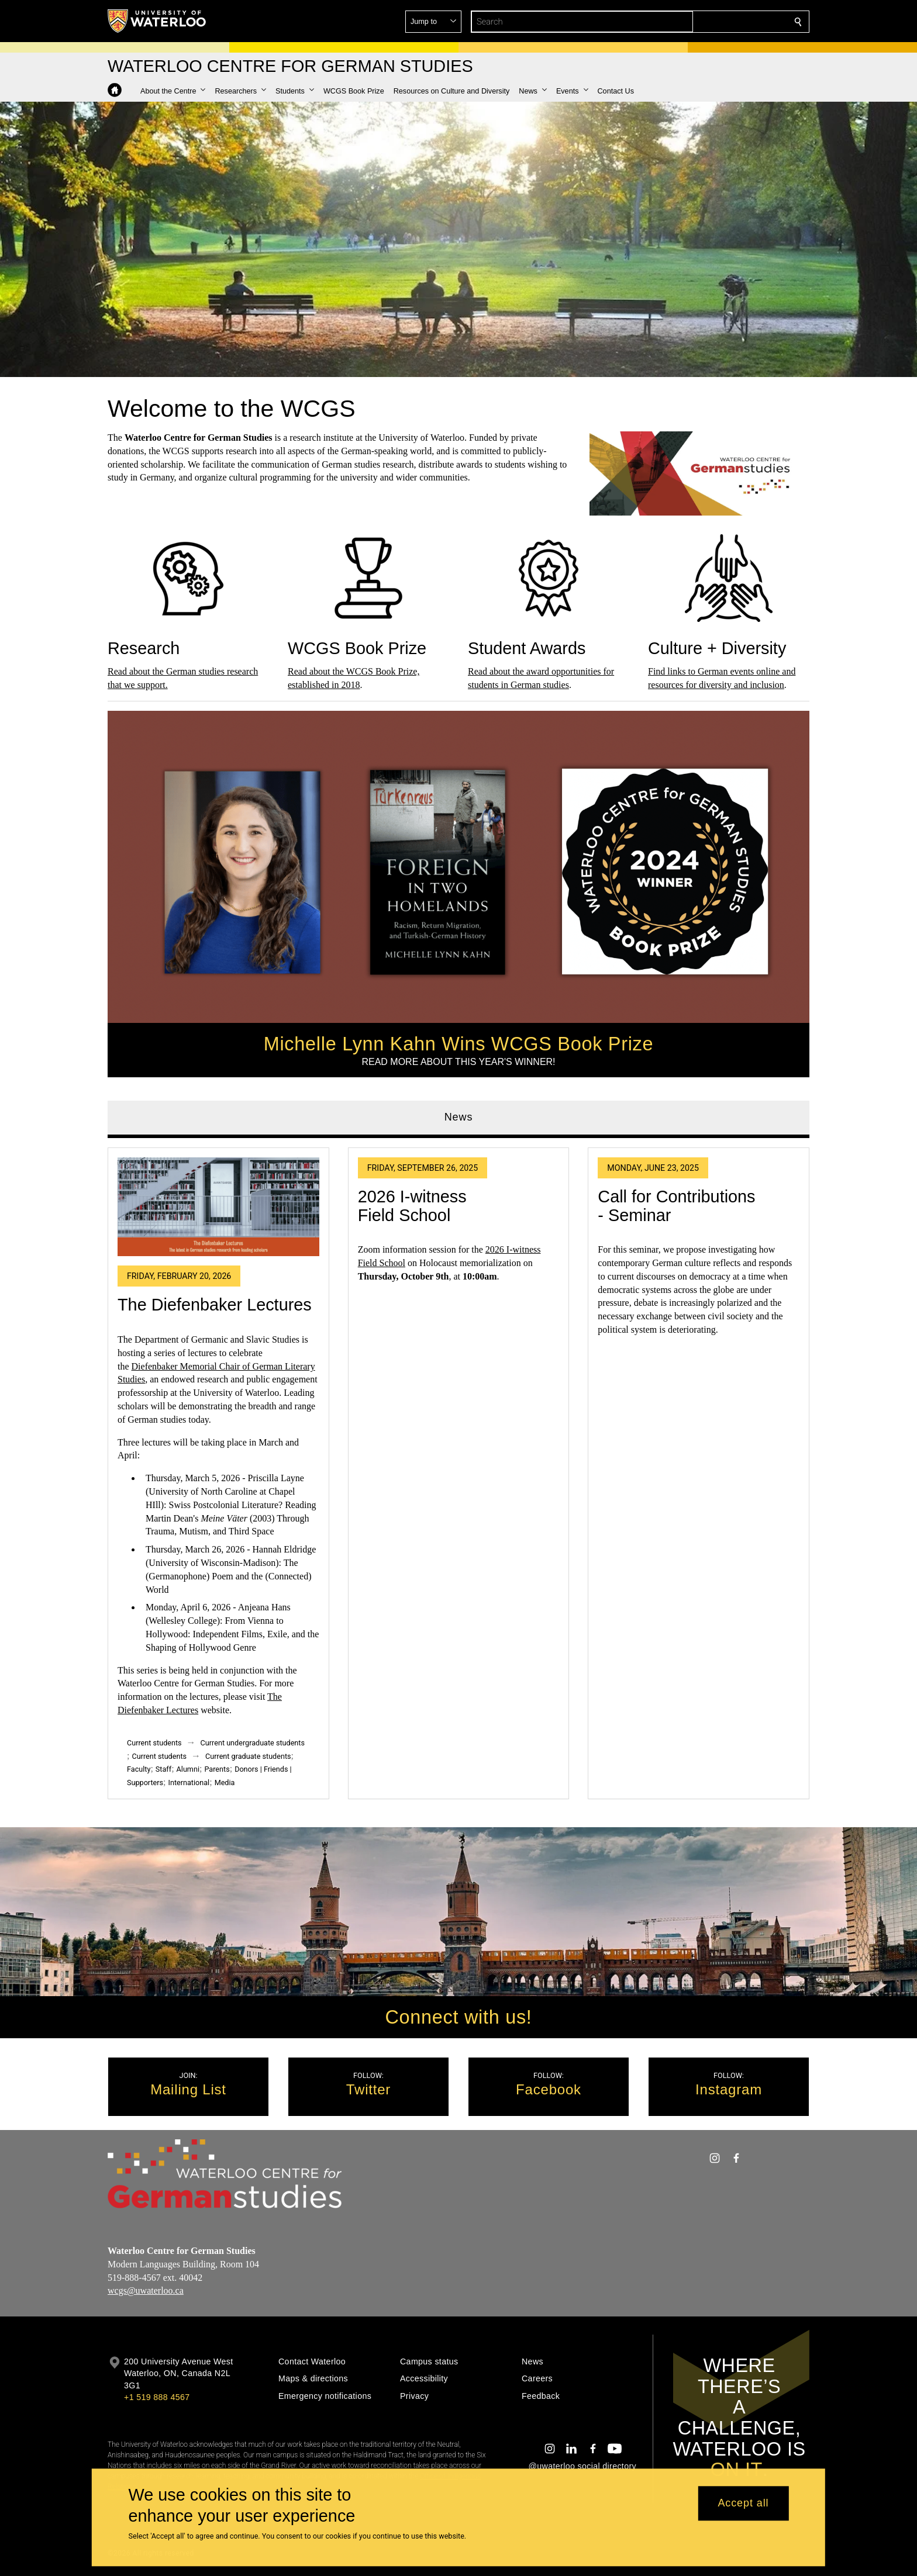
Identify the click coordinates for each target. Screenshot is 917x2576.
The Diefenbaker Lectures (215, 1304)
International (189, 1782)
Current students (154, 1742)
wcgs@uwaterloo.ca (146, 2290)
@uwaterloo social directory (582, 2466)
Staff (163, 1769)
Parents (216, 1769)
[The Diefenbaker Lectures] (218, 1206)
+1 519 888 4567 (156, 2397)
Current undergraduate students (253, 1742)
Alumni (188, 1769)
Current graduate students (248, 1756)
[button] (713, 21)
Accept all (743, 2503)
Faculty (138, 1769)
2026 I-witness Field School (412, 1206)
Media (225, 1782)
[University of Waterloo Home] (157, 21)
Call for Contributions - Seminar (676, 1206)
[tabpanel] (458, 1468)
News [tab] (458, 1117)
